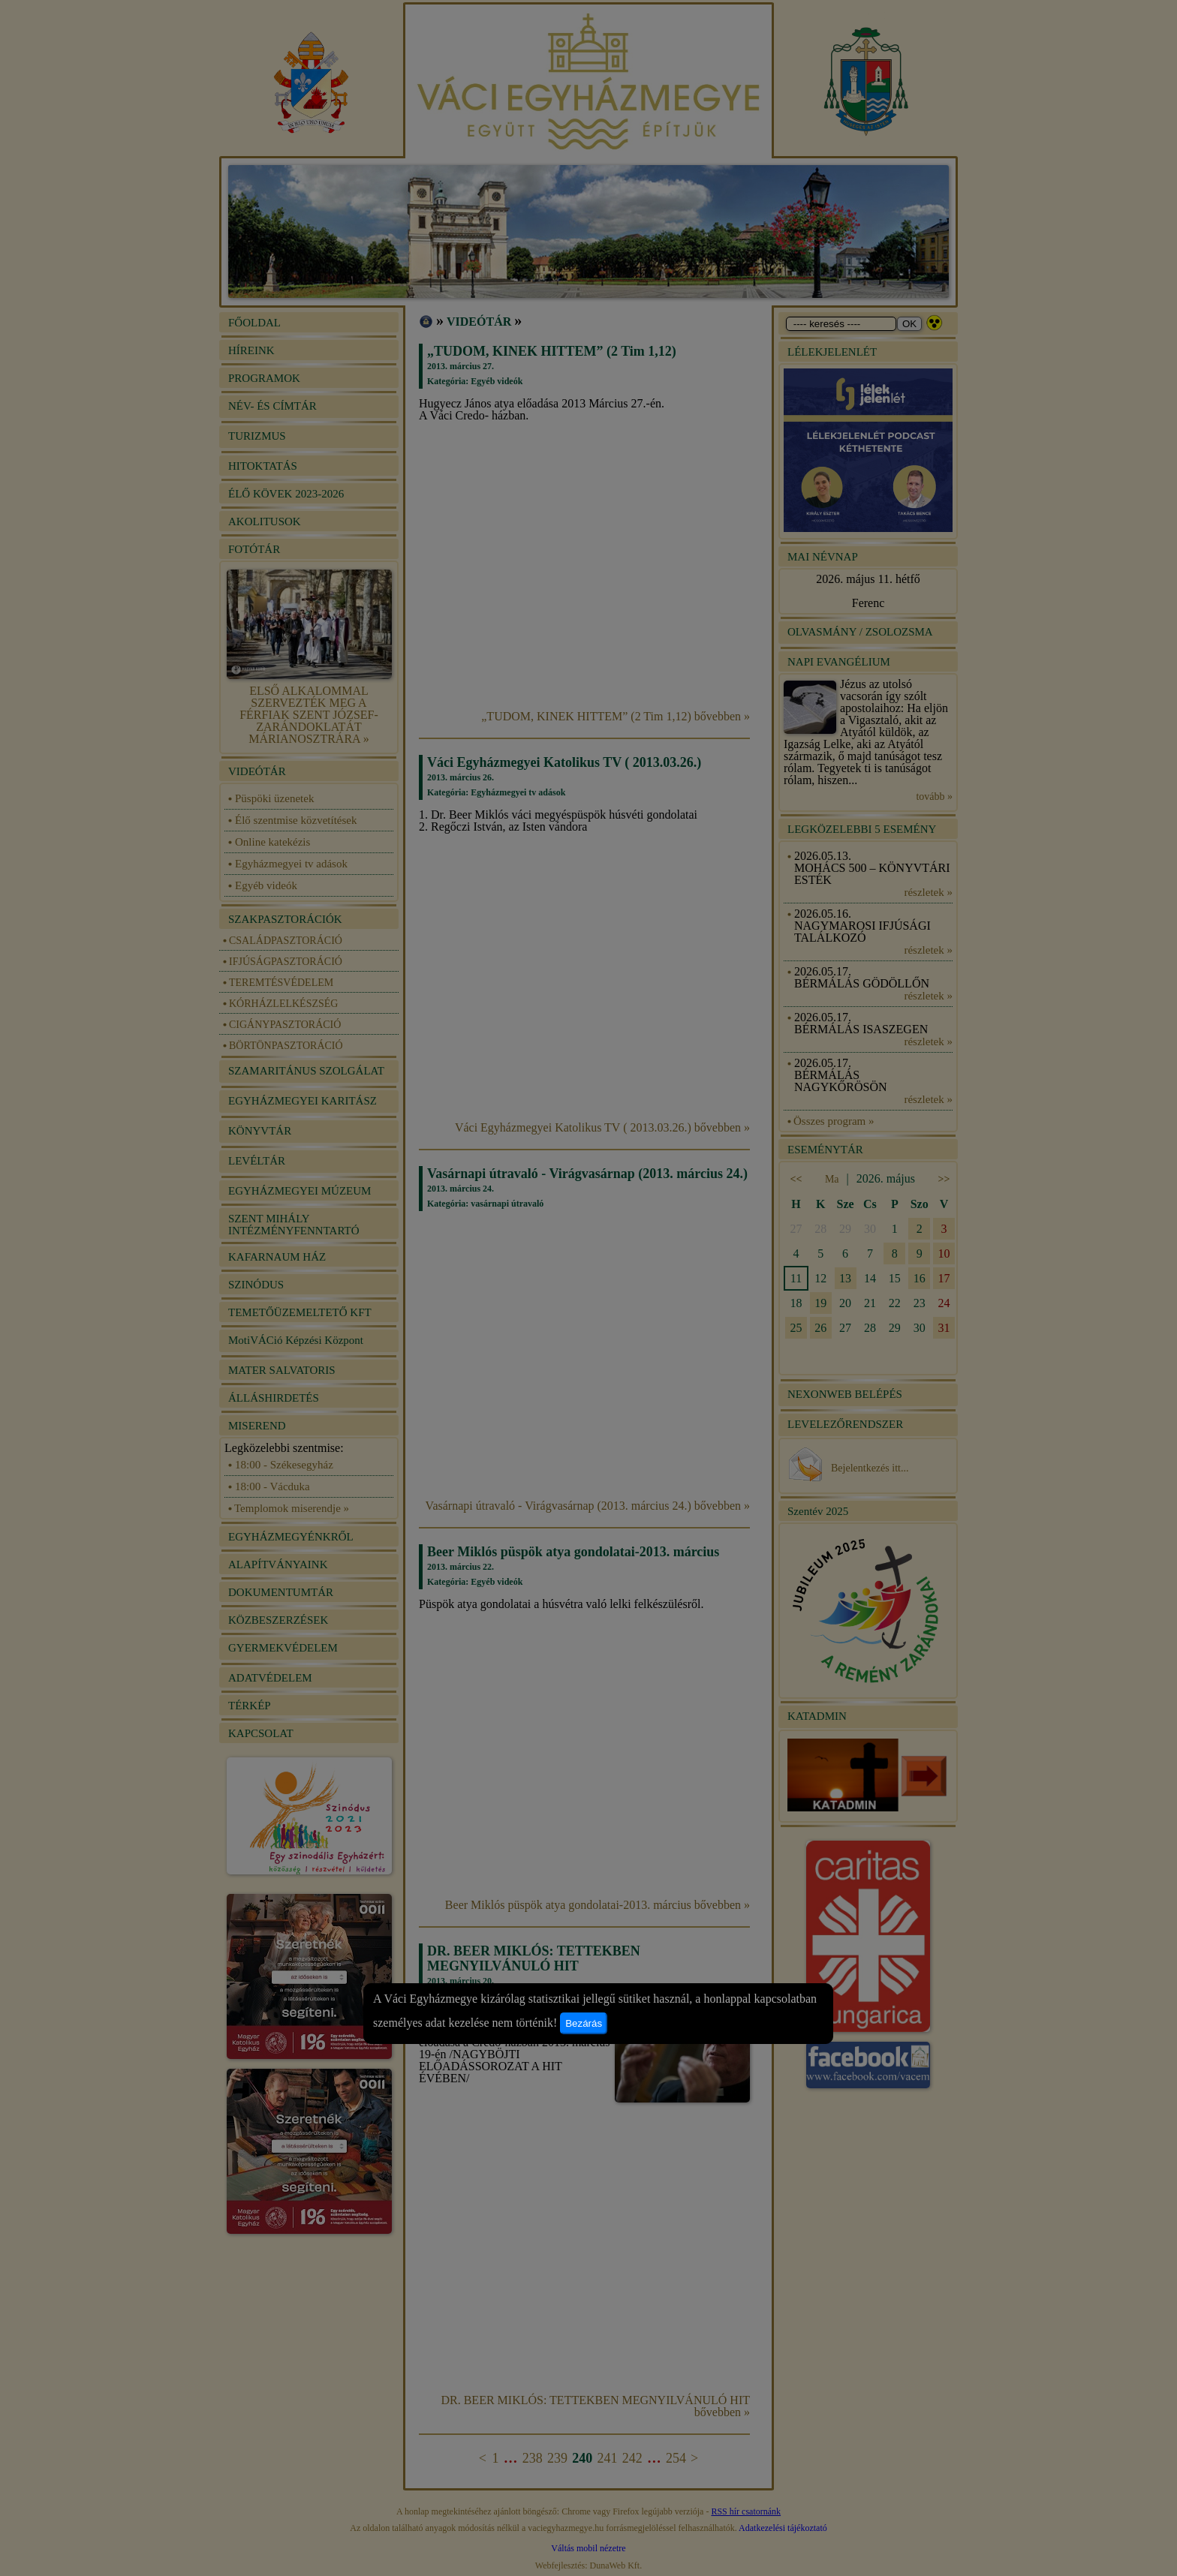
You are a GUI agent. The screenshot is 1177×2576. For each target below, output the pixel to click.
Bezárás (583, 2023)
